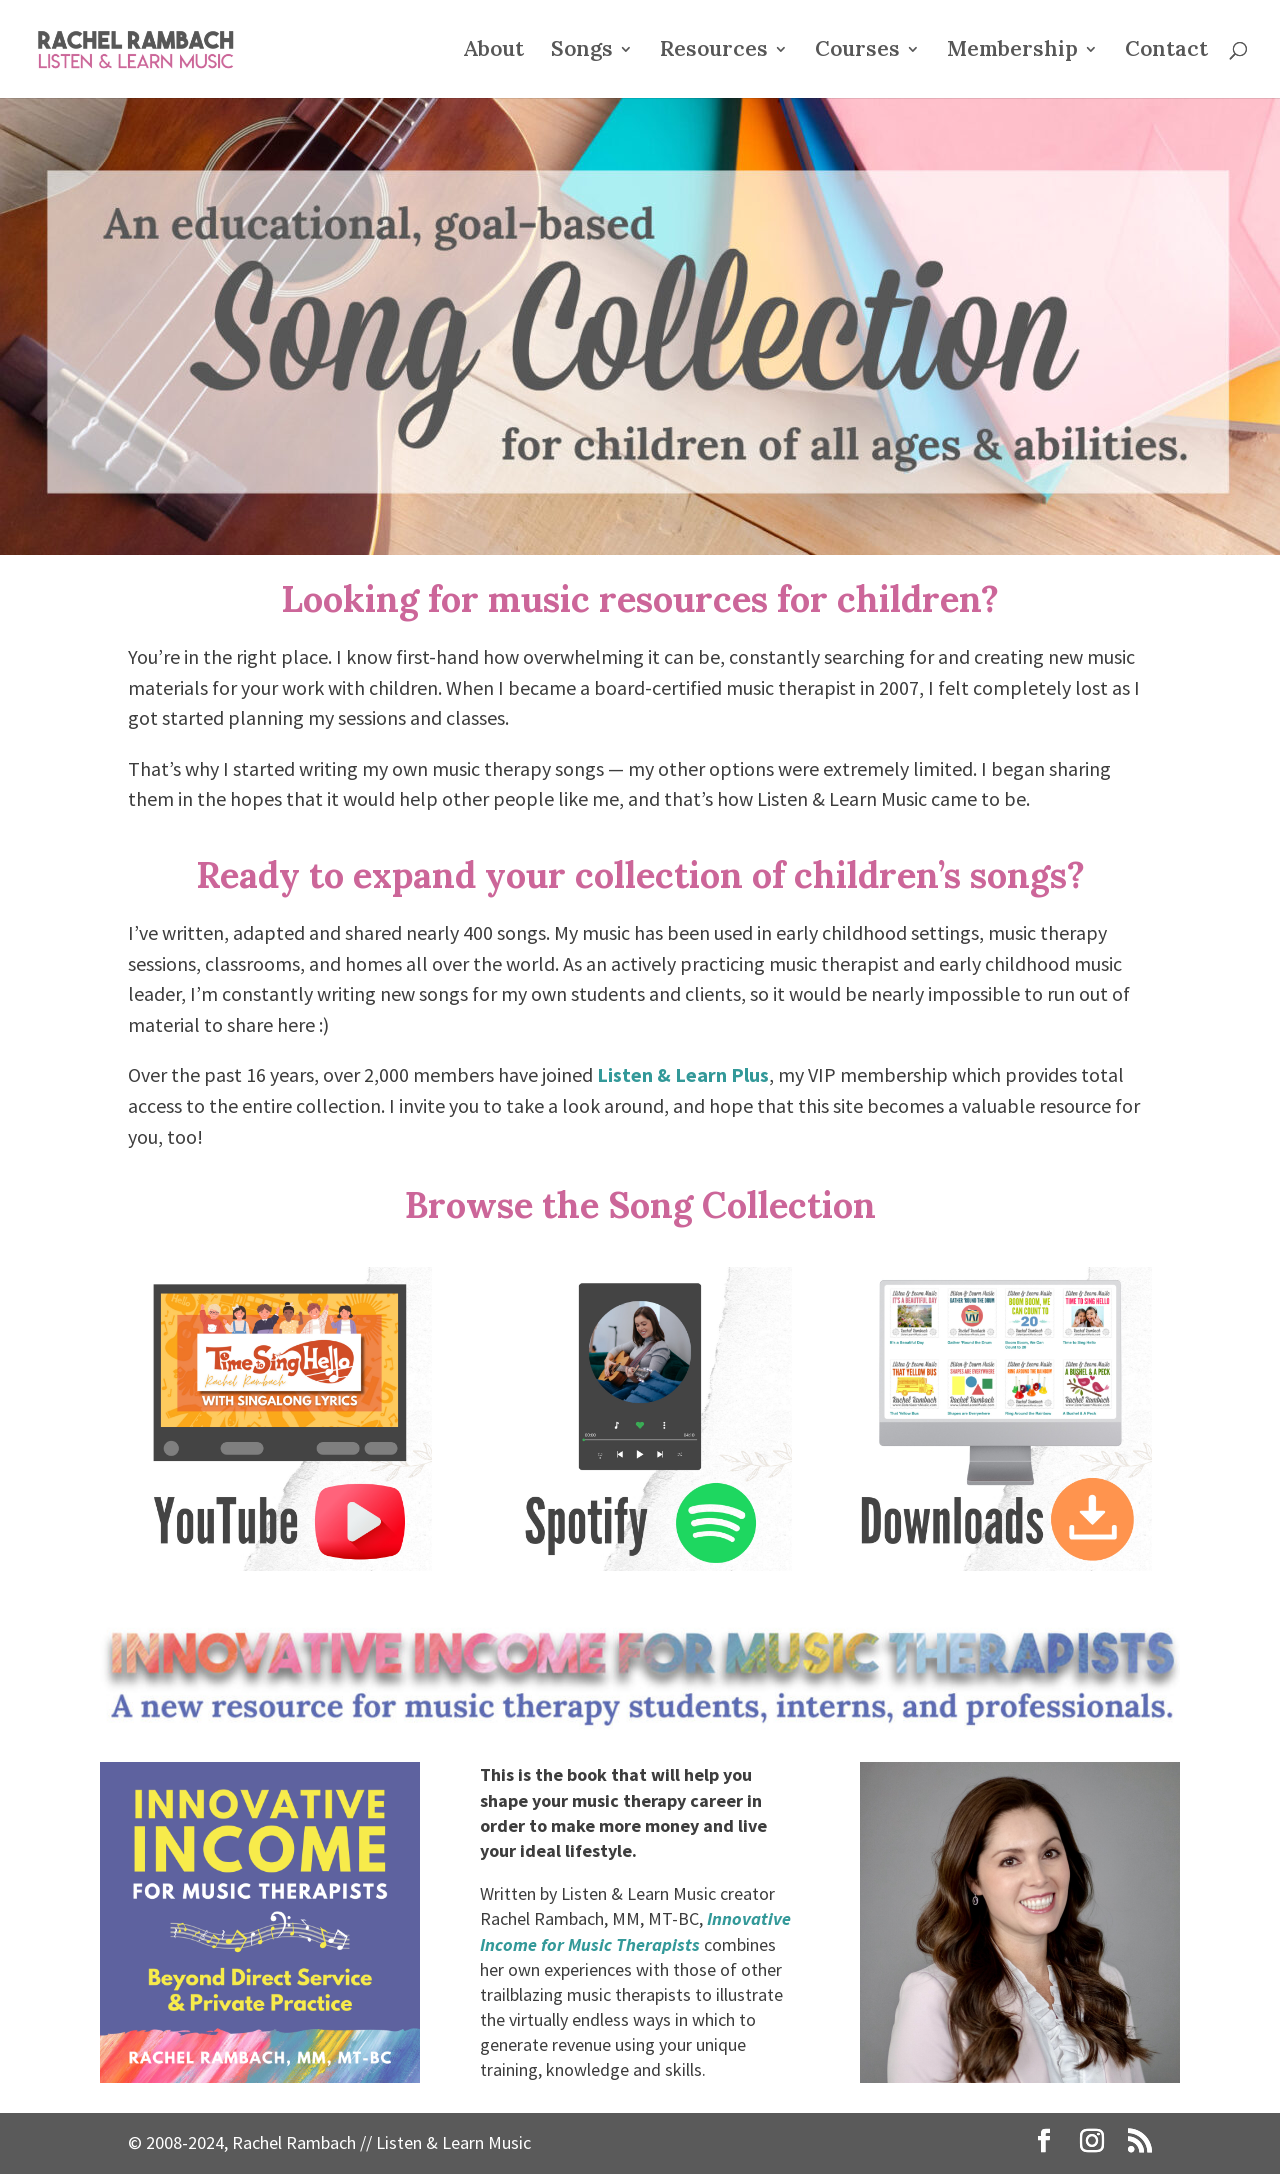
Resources (714, 52)
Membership (1012, 52)
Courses (857, 52)
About (493, 52)
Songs (582, 52)
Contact (1166, 52)
